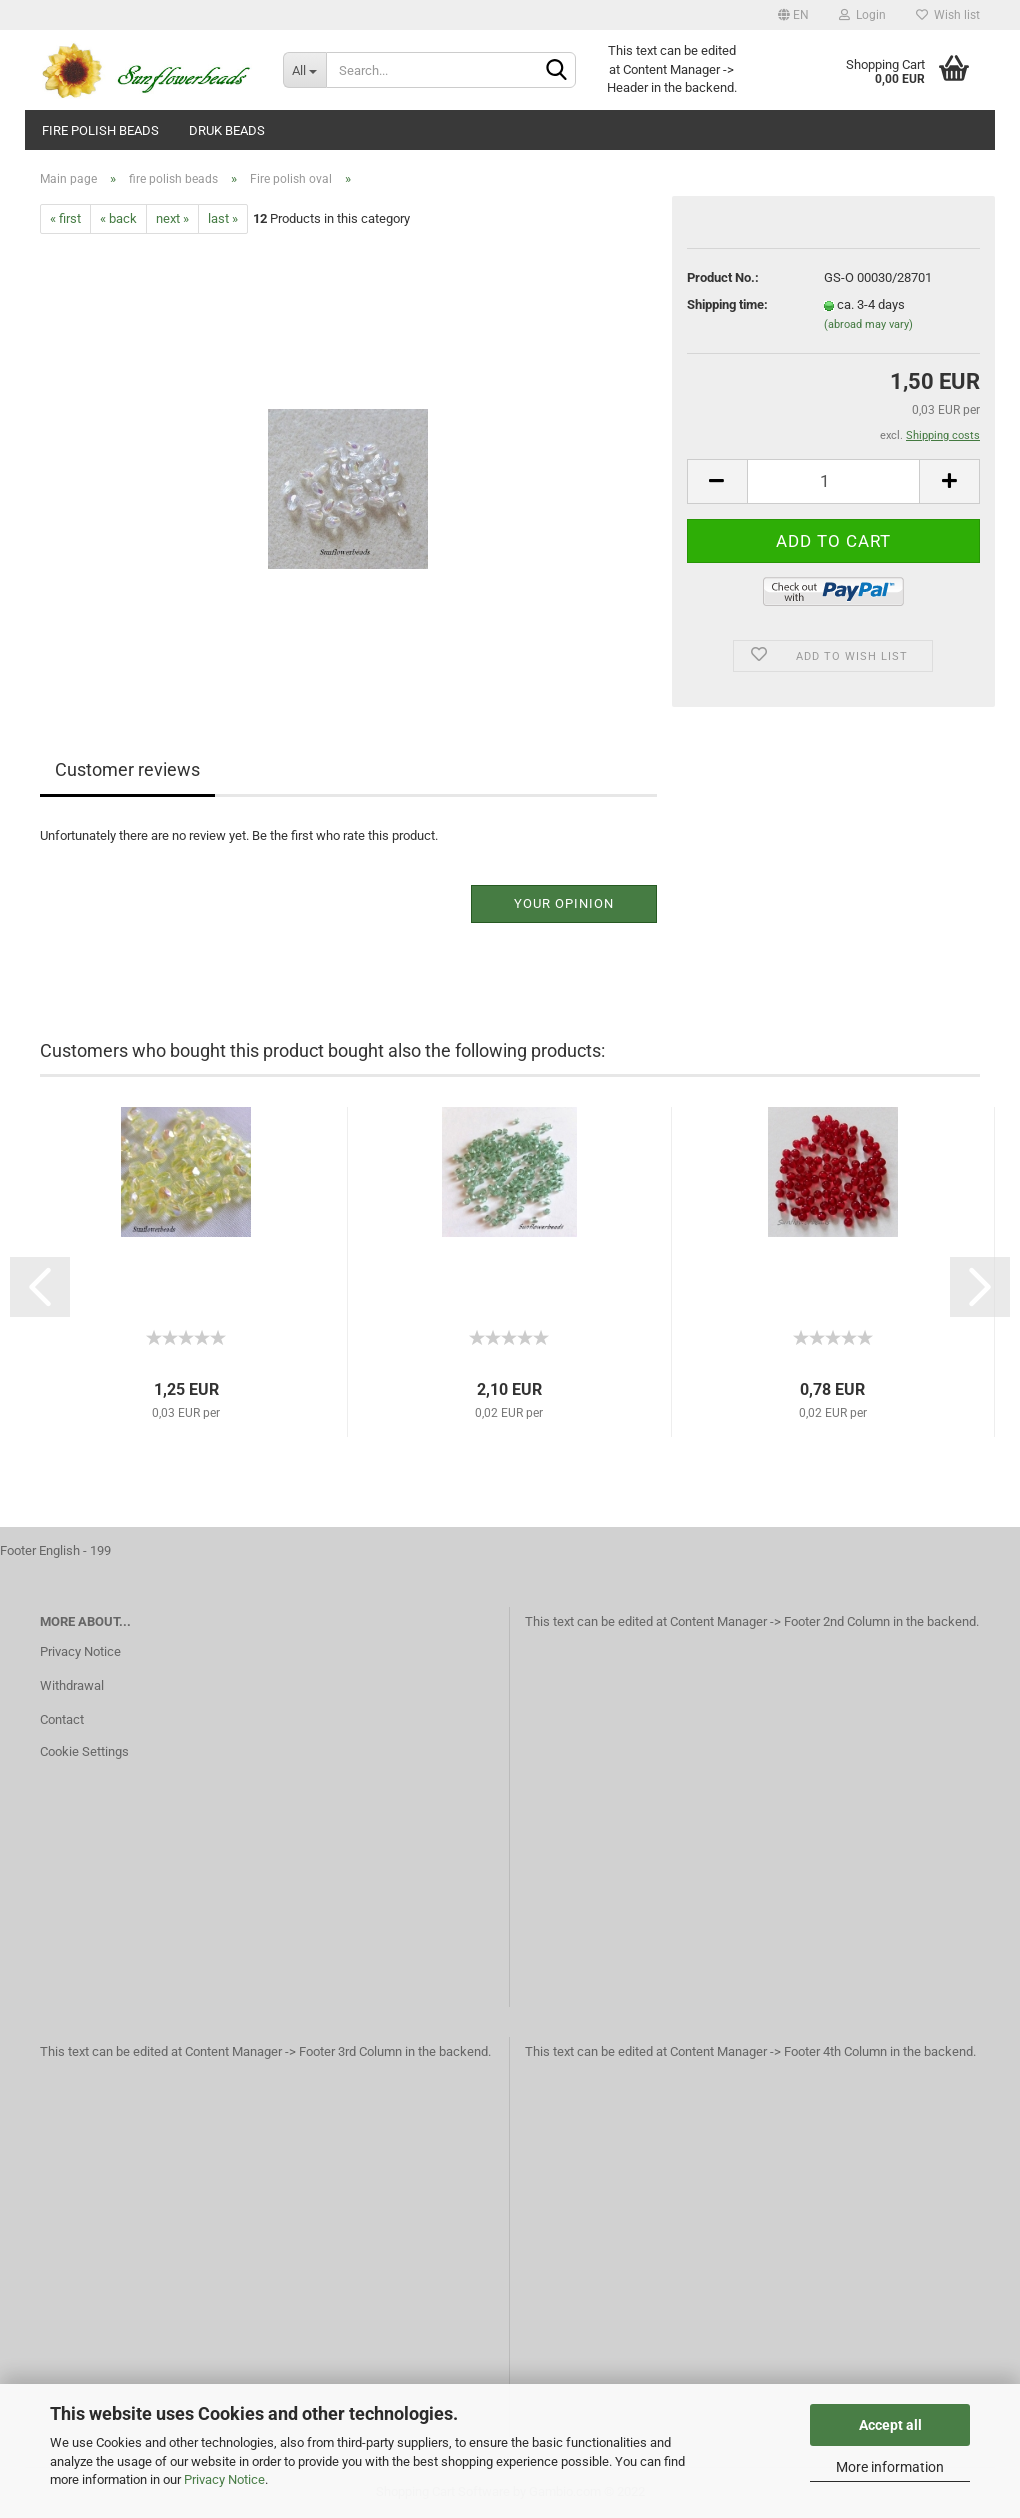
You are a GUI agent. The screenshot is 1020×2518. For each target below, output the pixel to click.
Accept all (890, 2425)
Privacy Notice (224, 2479)
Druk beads (227, 130)
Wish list (948, 15)
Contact (62, 1719)
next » (172, 218)
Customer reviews (127, 769)
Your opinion (564, 903)
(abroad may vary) (868, 324)
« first (65, 218)
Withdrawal (72, 1685)
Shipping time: (727, 304)
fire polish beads (100, 130)
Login (862, 15)
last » (223, 218)
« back (118, 218)
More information (890, 2467)
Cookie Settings (84, 1751)
